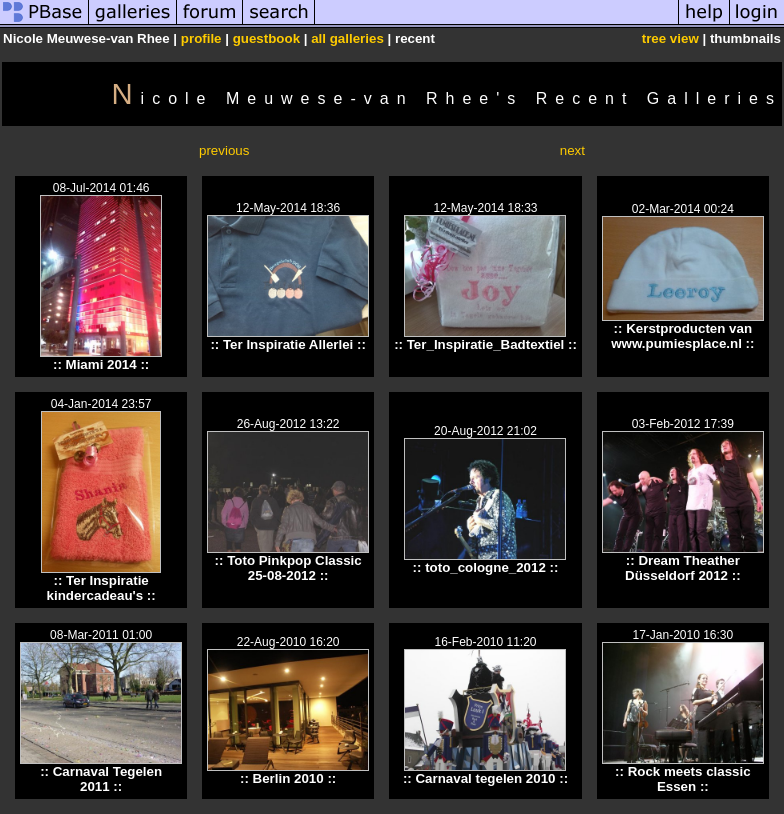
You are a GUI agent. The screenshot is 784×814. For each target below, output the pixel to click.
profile (201, 38)
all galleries (347, 38)
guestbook (266, 38)
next (572, 150)
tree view (670, 38)
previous (224, 150)
